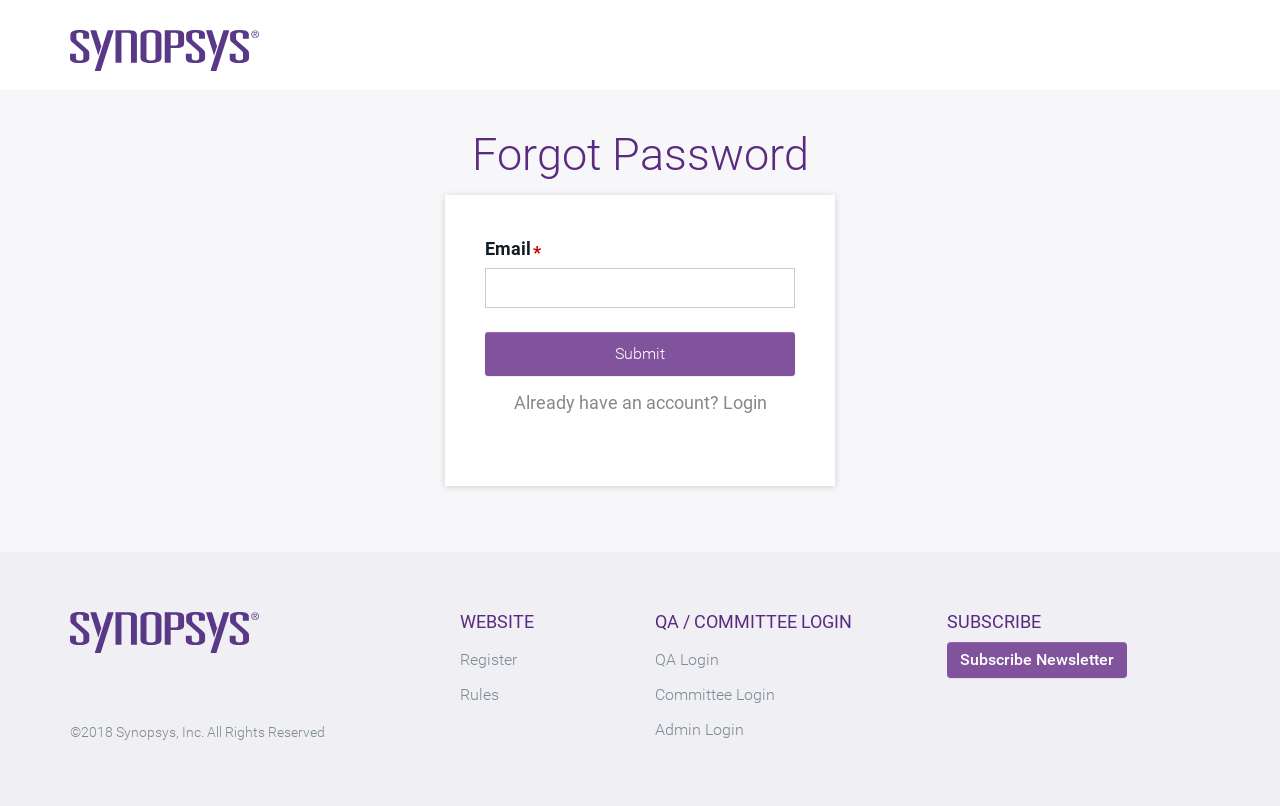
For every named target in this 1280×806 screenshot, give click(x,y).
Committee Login (715, 694)
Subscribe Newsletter (1037, 659)
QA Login (687, 659)
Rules (479, 694)
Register (488, 659)
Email (508, 248)
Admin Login (699, 729)
